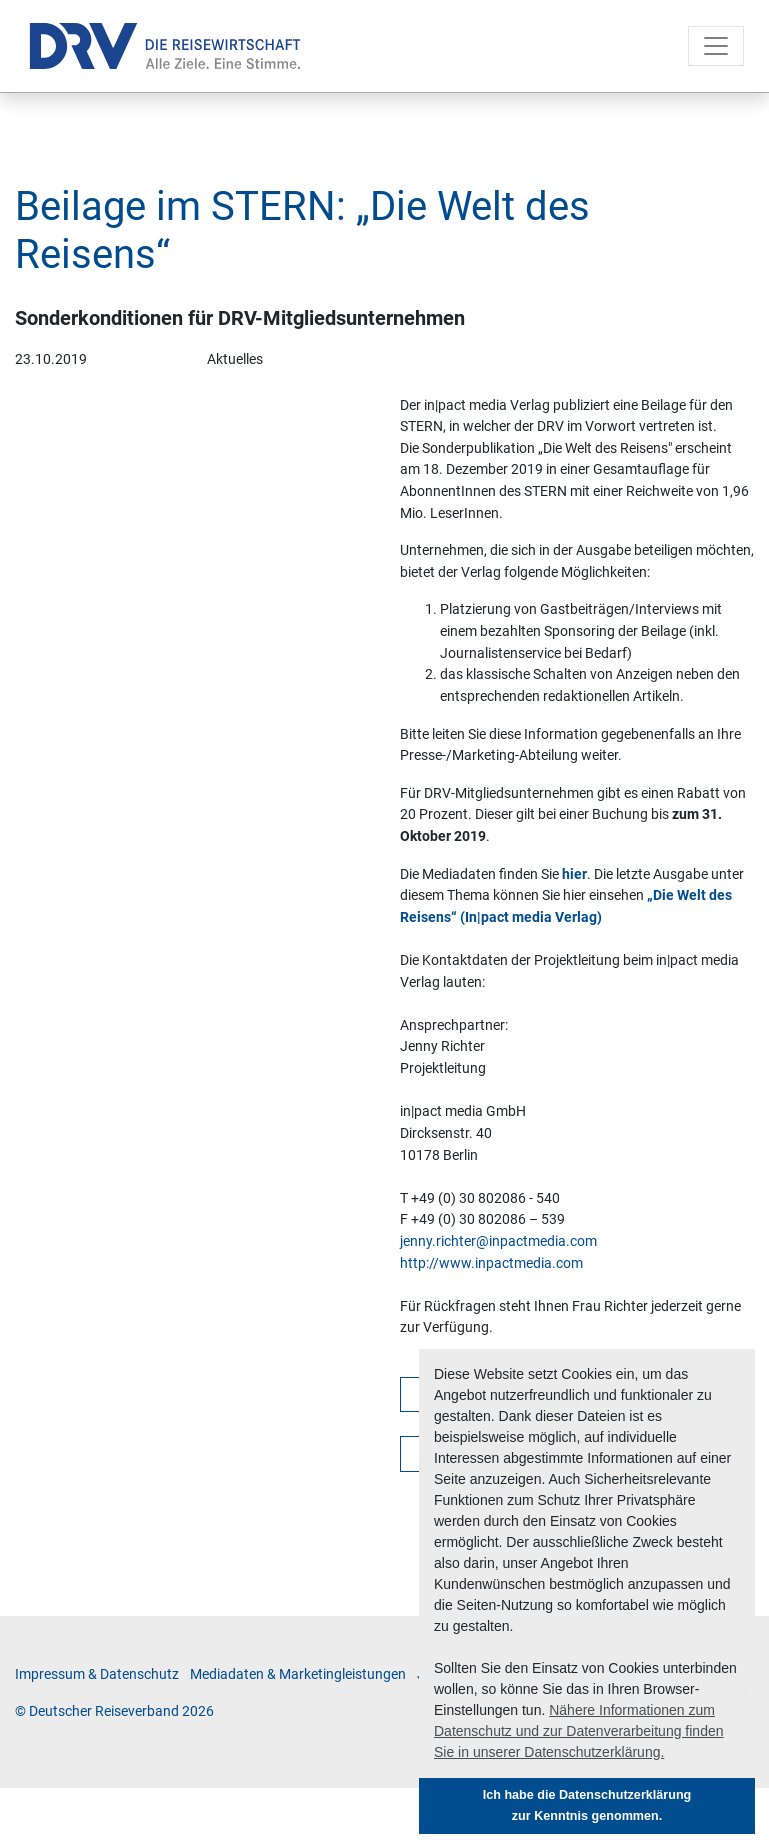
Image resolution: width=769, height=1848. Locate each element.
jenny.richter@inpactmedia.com (498, 1241)
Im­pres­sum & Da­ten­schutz (97, 1674)
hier (574, 874)
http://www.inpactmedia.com (491, 1263)
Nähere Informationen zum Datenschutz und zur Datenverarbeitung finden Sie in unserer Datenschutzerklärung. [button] (579, 1731)
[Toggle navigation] (716, 46)
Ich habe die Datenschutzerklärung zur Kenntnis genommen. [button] (587, 1805)
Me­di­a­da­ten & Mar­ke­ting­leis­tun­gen (298, 1674)
